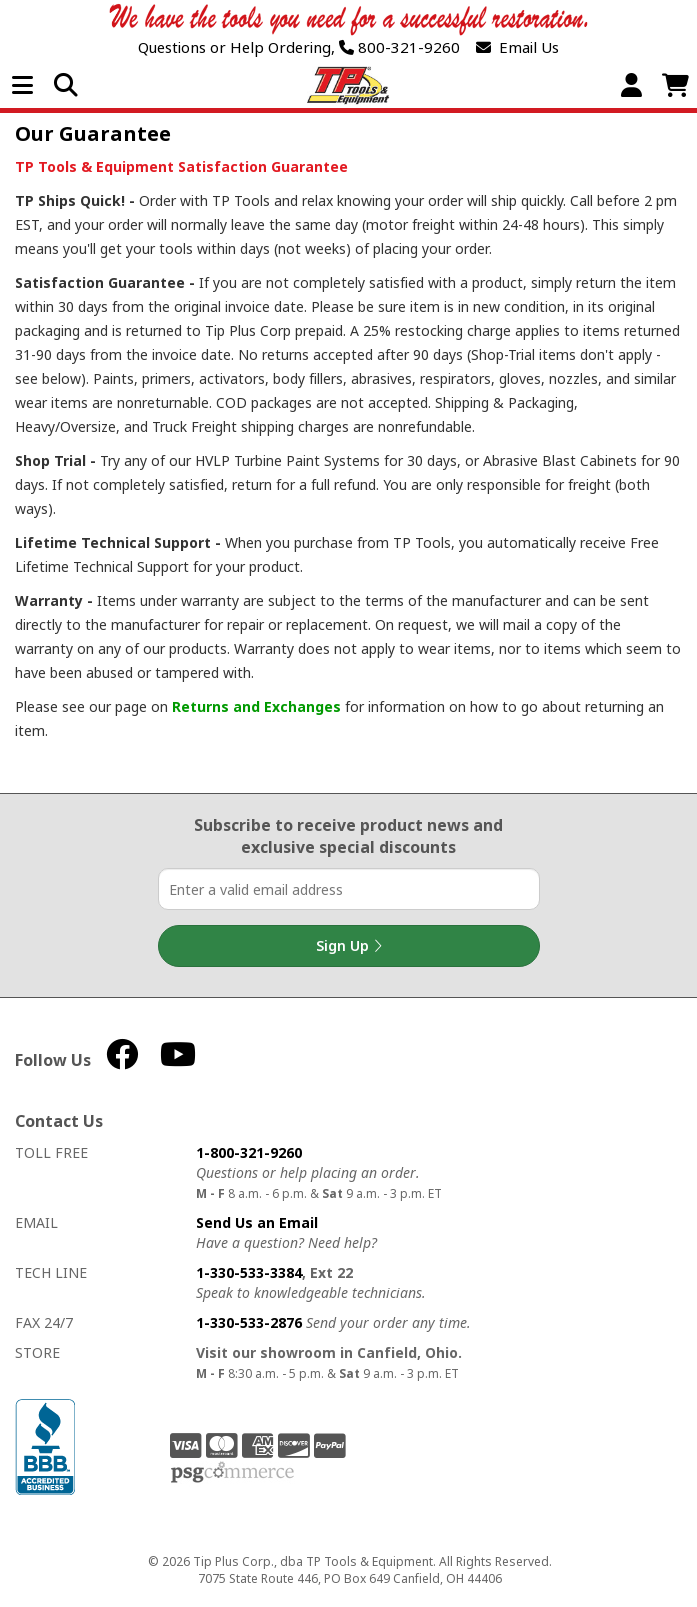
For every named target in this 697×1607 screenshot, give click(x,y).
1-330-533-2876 (249, 1322)
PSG (232, 1473)
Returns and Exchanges (256, 706)
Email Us (517, 47)
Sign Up (349, 946)
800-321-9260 (399, 47)
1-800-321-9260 (249, 1152)
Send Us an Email (257, 1222)
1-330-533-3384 (249, 1272)
